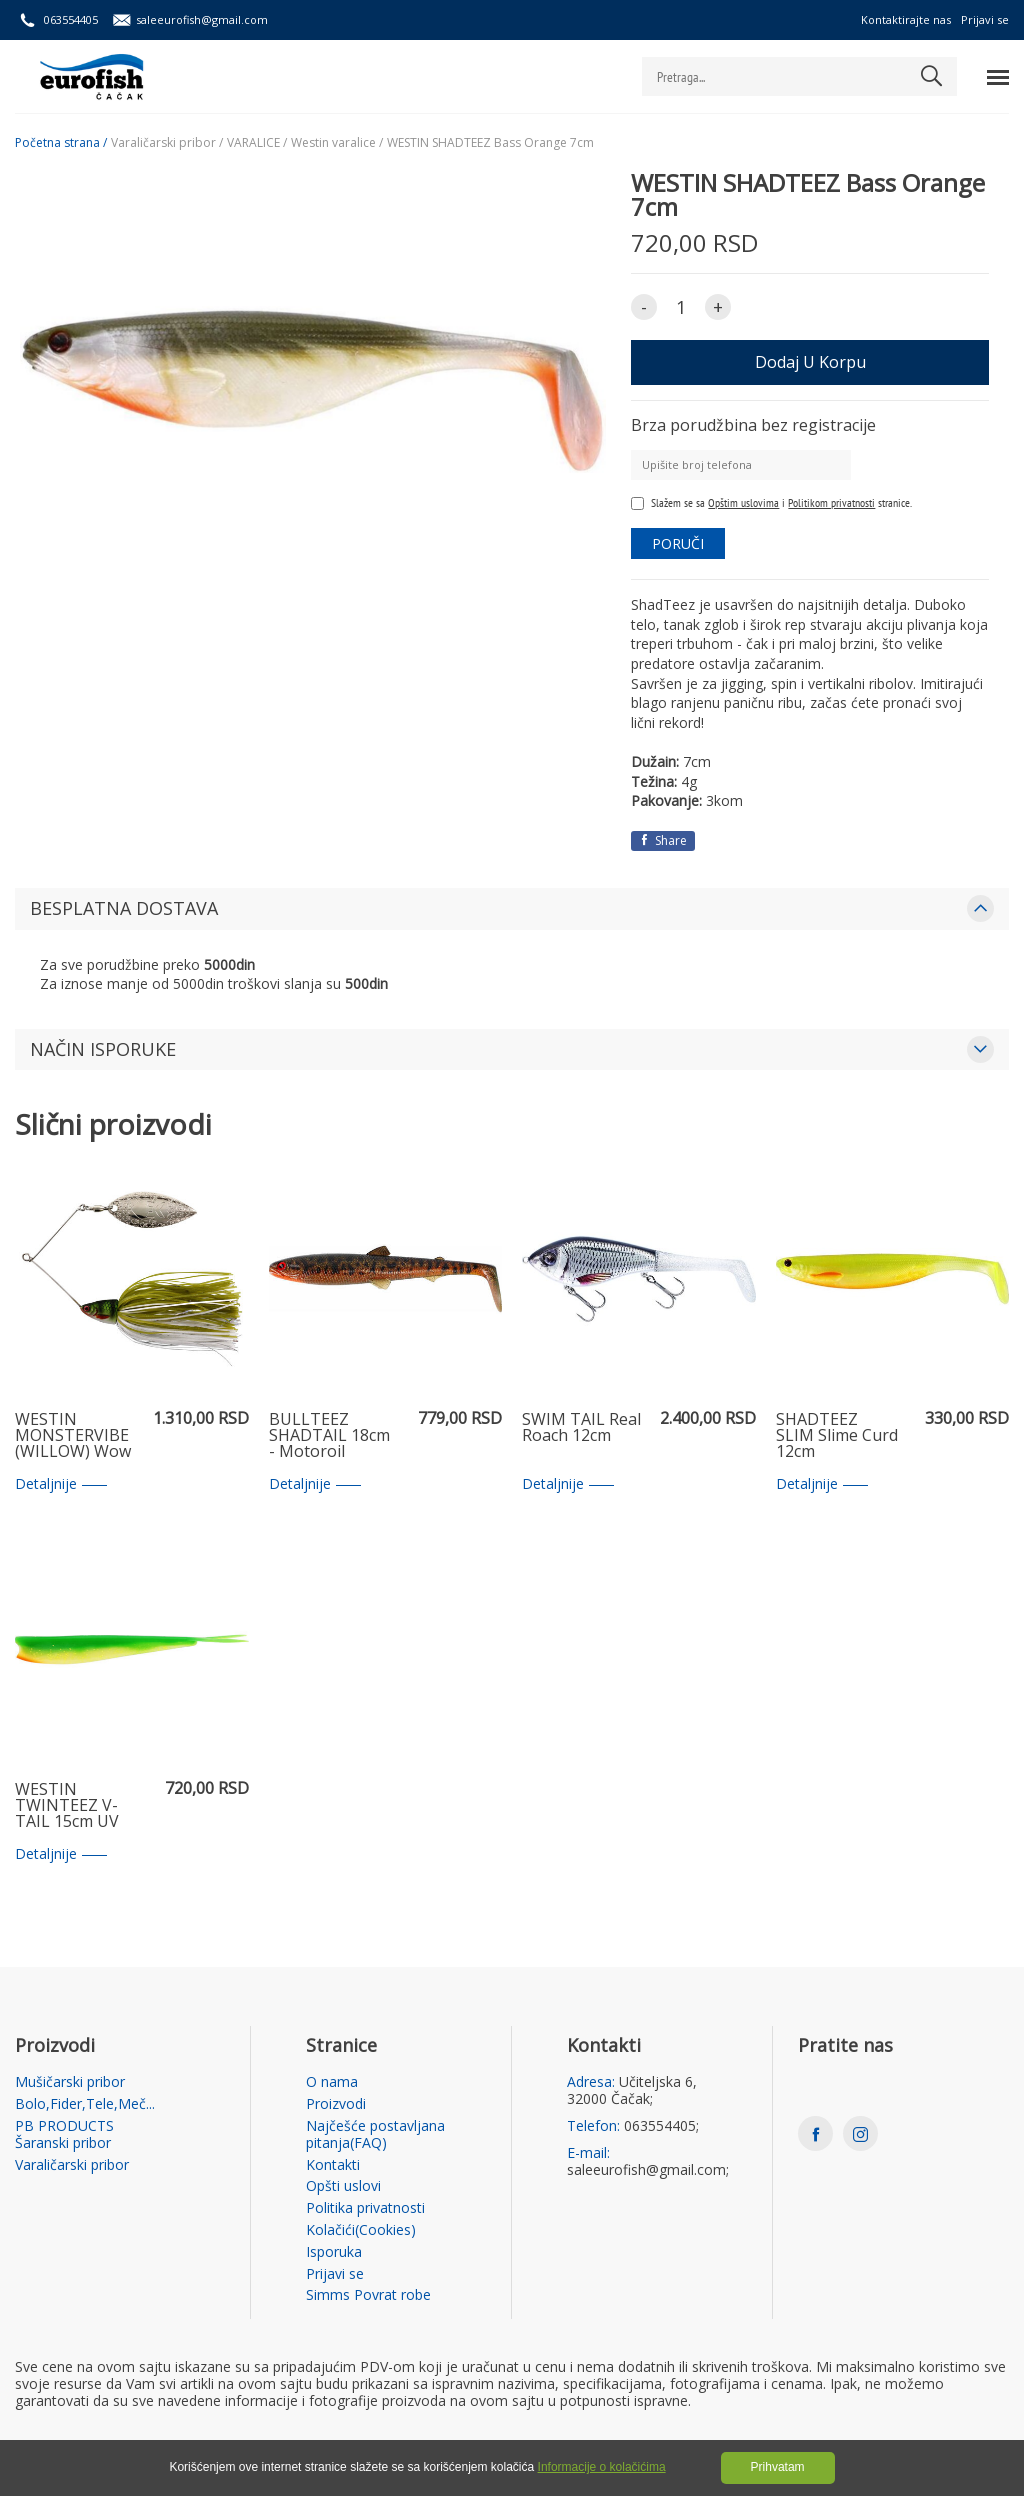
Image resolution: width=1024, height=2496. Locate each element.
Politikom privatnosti (831, 502)
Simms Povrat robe (368, 2295)
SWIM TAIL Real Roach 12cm (581, 1428)
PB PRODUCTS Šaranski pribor (64, 2135)
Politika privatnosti (365, 2208)
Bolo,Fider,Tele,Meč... (85, 2104)
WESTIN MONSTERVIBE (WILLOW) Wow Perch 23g (73, 1436)
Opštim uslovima (743, 502)
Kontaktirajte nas (906, 19)
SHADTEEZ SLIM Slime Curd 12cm (837, 1436)
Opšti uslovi (343, 2186)
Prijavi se (985, 19)
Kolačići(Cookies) (361, 2230)
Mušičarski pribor (70, 2082)
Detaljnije (61, 1484)
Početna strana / (61, 143)
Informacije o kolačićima (602, 2467)
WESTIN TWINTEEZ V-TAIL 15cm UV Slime (67, 1806)
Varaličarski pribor (72, 2165)
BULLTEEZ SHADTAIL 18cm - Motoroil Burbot (329, 1436)
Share (663, 840)
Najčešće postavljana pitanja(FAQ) (375, 2135)
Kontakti (333, 2165)
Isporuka (334, 2252)
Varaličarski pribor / (167, 143)
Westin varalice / (337, 143)
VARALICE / (257, 143)
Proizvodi (336, 2104)
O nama (332, 2082)
